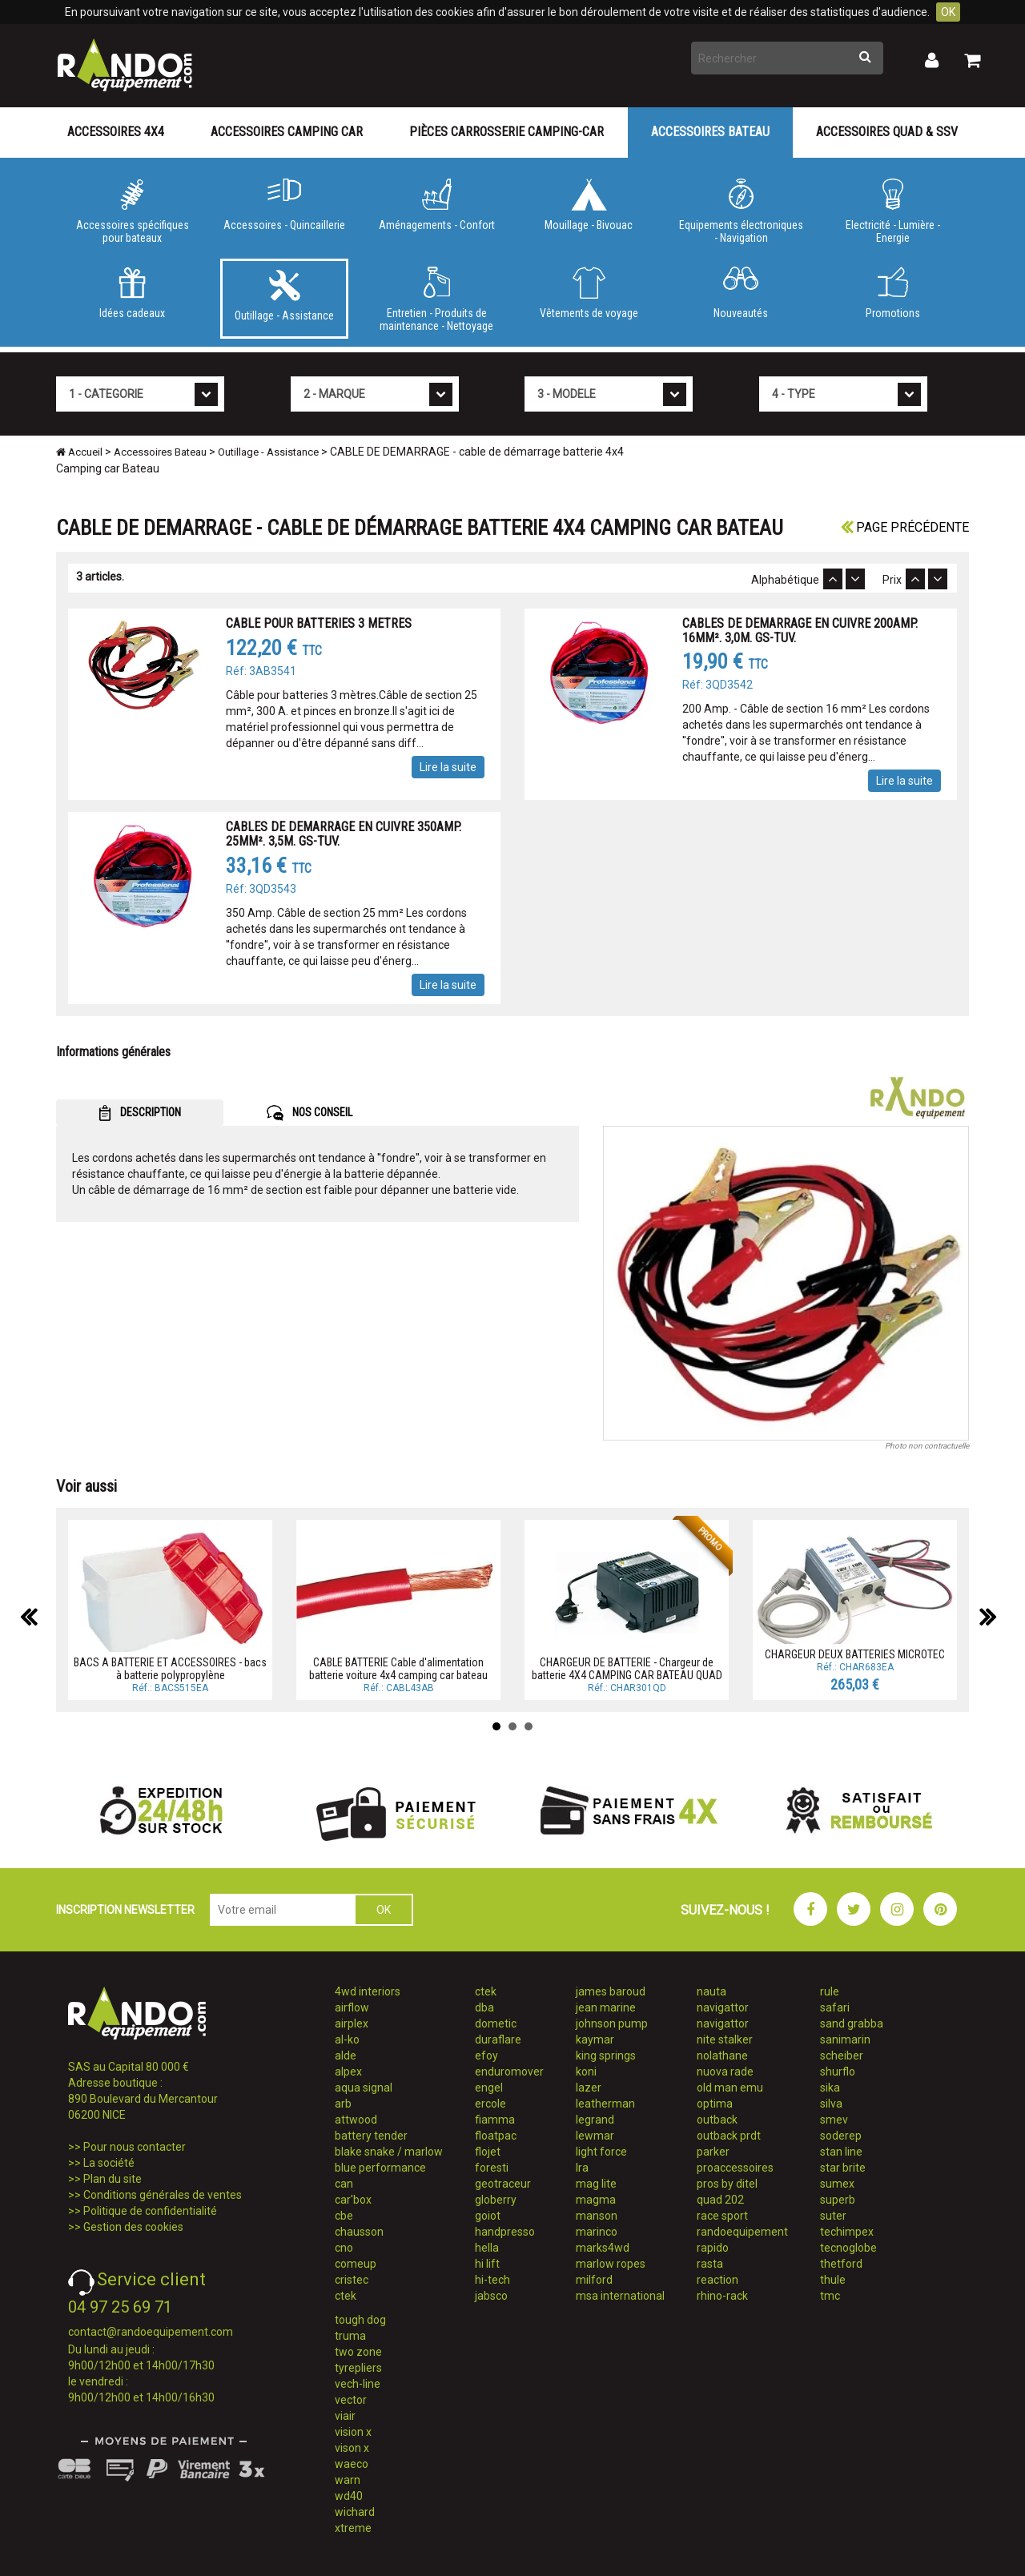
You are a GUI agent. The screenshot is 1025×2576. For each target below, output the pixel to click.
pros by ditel (727, 2183)
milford (594, 2279)
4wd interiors (367, 1991)
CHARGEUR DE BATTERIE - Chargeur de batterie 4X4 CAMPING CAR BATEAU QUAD (627, 1668)
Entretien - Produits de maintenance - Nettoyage (436, 299)
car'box (353, 2199)
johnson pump (612, 2023)
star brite (843, 2167)
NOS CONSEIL (309, 1113)
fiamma (495, 2119)
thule (833, 2279)
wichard (355, 2512)
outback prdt (729, 2135)
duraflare (498, 2039)
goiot (487, 2215)
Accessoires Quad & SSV (887, 131)
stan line (841, 2151)
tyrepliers (358, 2367)
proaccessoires (735, 2167)
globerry (496, 2199)
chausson (359, 2231)
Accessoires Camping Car (287, 131)
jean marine (606, 2007)
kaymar (595, 2039)
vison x (352, 2447)
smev (834, 2119)
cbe (344, 2215)
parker (713, 2151)
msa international (620, 2295)
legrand (595, 2119)
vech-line (357, 2383)
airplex (351, 2023)
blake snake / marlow (389, 2151)
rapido (713, 2247)
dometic (496, 2023)
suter (833, 2215)
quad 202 (720, 2199)
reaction (717, 2279)
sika (830, 2087)
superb (837, 2199)
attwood (356, 2119)
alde (345, 2055)
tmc (830, 2295)
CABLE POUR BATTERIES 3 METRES (319, 623)
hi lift (487, 2263)
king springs (606, 2055)
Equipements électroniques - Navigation (740, 211)
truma (350, 2335)
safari (835, 2007)
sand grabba (851, 2023)
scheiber (841, 2055)
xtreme (353, 2528)
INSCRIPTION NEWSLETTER (125, 1909)
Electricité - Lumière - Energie (892, 211)
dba (484, 2007)
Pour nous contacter (134, 2146)
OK (948, 12)
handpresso (505, 2231)
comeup (355, 2263)
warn (347, 2480)
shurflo (837, 2071)
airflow (352, 2007)
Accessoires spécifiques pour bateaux (132, 211)
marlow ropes (610, 2263)
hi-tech (492, 2279)
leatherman (605, 2103)
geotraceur (503, 2183)
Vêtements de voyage (588, 293)
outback (717, 2119)
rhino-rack (722, 2295)
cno (344, 2247)
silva (831, 2103)
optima (715, 2103)
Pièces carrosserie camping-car (506, 131)
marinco (596, 2231)
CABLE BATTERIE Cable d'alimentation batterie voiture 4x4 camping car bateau (398, 1668)
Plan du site (112, 2178)
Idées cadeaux (132, 293)
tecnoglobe (848, 2247)
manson (596, 2215)
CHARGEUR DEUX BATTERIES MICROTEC (855, 1654)
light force (601, 2151)
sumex (837, 2183)
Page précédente (905, 527)
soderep (841, 2135)
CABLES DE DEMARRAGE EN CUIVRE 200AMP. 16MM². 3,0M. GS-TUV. (800, 630)
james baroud (610, 1991)
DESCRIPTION (139, 1113)
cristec (351, 2279)
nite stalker (725, 2039)
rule (829, 1991)
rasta (710, 2263)
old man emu (730, 2087)
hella (487, 2247)
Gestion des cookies (133, 2226)
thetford (841, 2263)
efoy (486, 2055)
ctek (345, 2295)
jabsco (491, 2295)
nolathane (722, 2055)
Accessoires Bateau (710, 131)
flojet (487, 2151)
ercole (490, 2103)
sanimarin (845, 2039)
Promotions (892, 293)
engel (489, 2087)
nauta (711, 1991)
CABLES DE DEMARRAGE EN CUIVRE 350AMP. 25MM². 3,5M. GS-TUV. (343, 834)
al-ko (347, 2039)
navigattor (723, 2007)
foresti (491, 2167)
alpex (348, 2071)
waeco (351, 2463)
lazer (588, 2087)
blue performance (380, 2167)
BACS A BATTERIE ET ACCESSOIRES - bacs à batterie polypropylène (170, 1668)
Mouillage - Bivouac (588, 205)
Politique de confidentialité (150, 2210)
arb (343, 2103)
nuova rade (725, 2071)
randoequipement (742, 2231)
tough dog (360, 2319)
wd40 (349, 2496)
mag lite (596, 2183)
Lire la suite (448, 767)
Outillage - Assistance (284, 295)
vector (351, 2399)
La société (109, 2162)
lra (582, 2167)
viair (345, 2415)
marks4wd (602, 2247)
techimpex (847, 2231)
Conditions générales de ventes (162, 2194)
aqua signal (363, 2087)
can (344, 2183)
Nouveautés (740, 293)
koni (586, 2071)
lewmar (595, 2135)
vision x (353, 2431)
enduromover (509, 2071)
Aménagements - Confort (436, 205)
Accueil (79, 452)
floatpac (496, 2135)
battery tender (371, 2135)
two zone (358, 2351)
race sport (722, 2215)
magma (596, 2199)
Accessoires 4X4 (115, 131)
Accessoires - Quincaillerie (284, 205)
